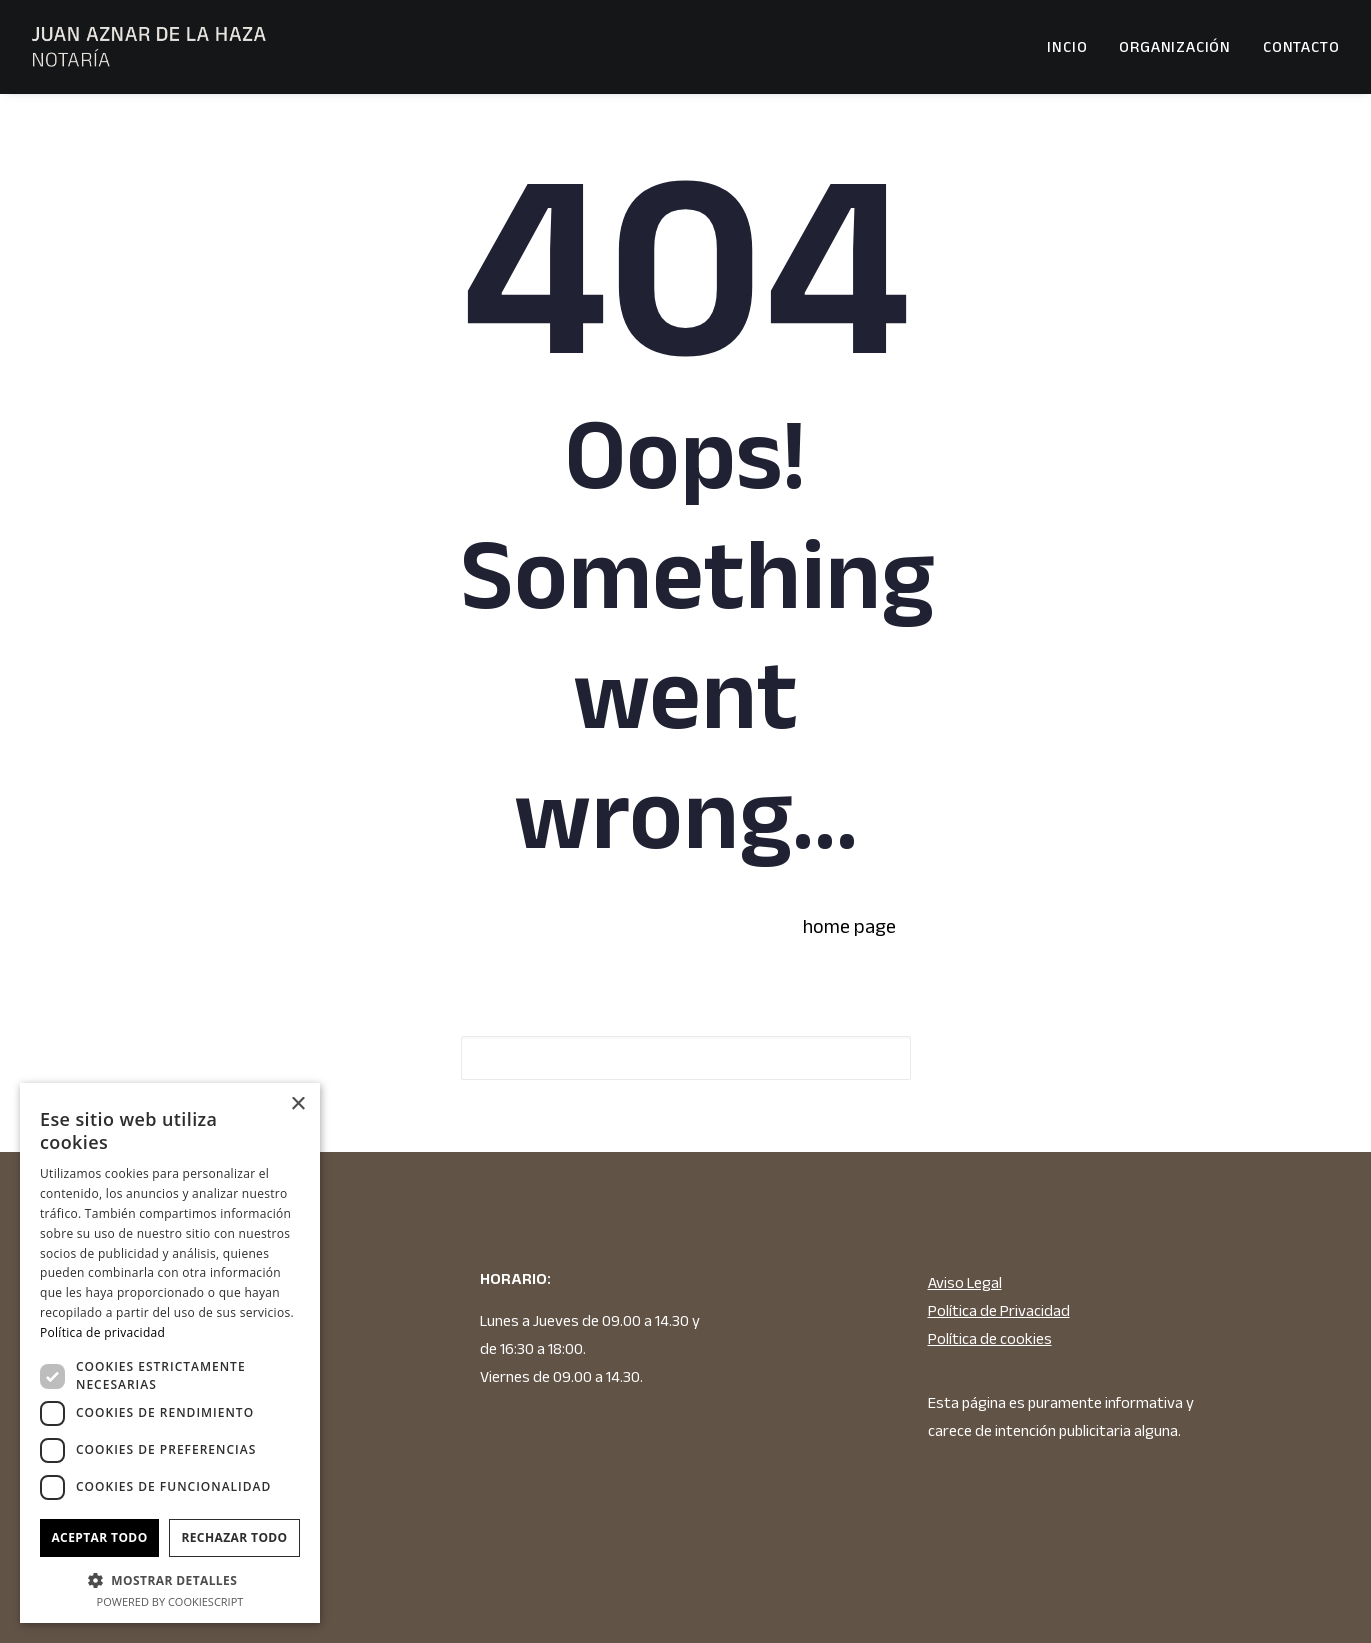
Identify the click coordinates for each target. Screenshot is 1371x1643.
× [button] (297, 1104)
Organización (1175, 46)
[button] (874, 1059)
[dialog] (170, 1353)
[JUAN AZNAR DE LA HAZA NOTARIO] (149, 47)
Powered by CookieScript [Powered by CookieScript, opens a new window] (170, 1601)
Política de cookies (990, 1338)
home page (849, 926)
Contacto (1301, 46)
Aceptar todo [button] (99, 1537)
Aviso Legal (965, 1282)
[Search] (686, 1058)
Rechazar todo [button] (234, 1537)
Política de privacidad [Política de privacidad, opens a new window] (102, 1332)
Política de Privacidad (999, 1310)
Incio (1067, 46)
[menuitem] (1074, 47)
